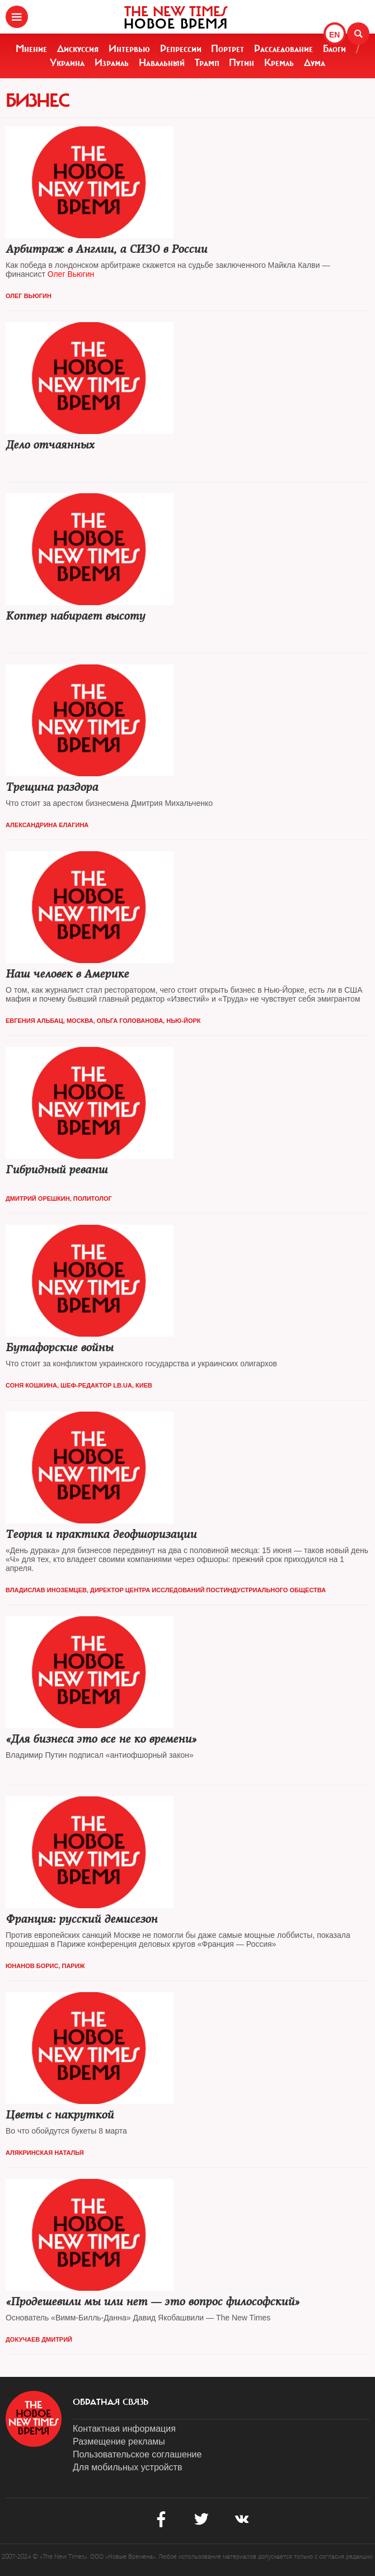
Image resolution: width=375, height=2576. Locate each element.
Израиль (112, 62)
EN (334, 34)
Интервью (129, 49)
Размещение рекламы (119, 2441)
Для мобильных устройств (127, 2467)
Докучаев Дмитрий (39, 2339)
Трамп (207, 62)
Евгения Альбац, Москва (49, 1020)
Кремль (279, 62)
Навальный (162, 62)
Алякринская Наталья (45, 2152)
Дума (314, 62)
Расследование (283, 49)
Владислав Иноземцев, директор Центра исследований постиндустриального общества (166, 1590)
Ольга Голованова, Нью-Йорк (149, 1020)
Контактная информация (124, 2428)
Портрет (227, 49)
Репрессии (180, 49)
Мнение (31, 49)
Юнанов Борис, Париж (45, 1965)
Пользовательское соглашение (137, 2454)
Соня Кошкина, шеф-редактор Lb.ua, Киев (79, 1385)
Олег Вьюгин (28, 295)
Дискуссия (78, 49)
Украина (67, 62)
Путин (241, 62)
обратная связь (110, 2402)
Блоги (334, 49)
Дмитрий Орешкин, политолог (59, 1198)
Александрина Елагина (47, 825)
